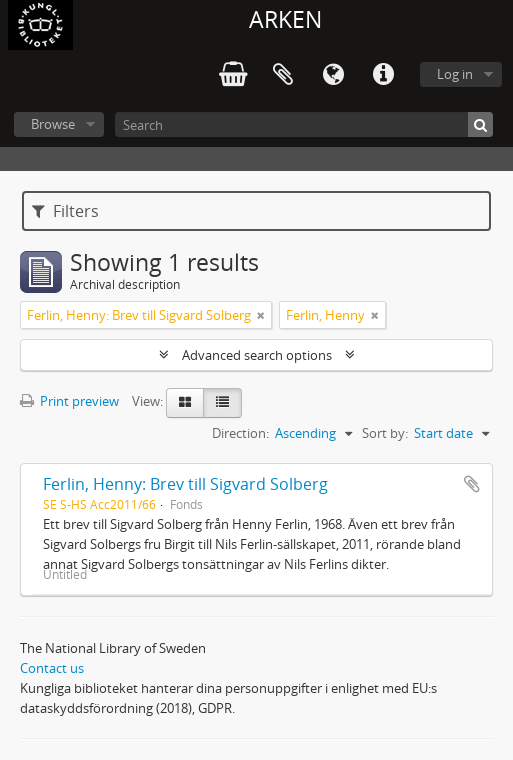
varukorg (233, 75)
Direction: (240, 433)
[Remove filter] (261, 315)
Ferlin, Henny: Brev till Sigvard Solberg (185, 484)
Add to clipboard (472, 484)
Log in (455, 74)
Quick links (383, 75)
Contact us (52, 668)
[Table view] (222, 403)
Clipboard (283, 75)
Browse (53, 124)
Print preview (69, 401)
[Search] (304, 124)
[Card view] (185, 403)
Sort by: (385, 433)
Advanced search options (257, 355)
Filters (65, 211)
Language (333, 75)
